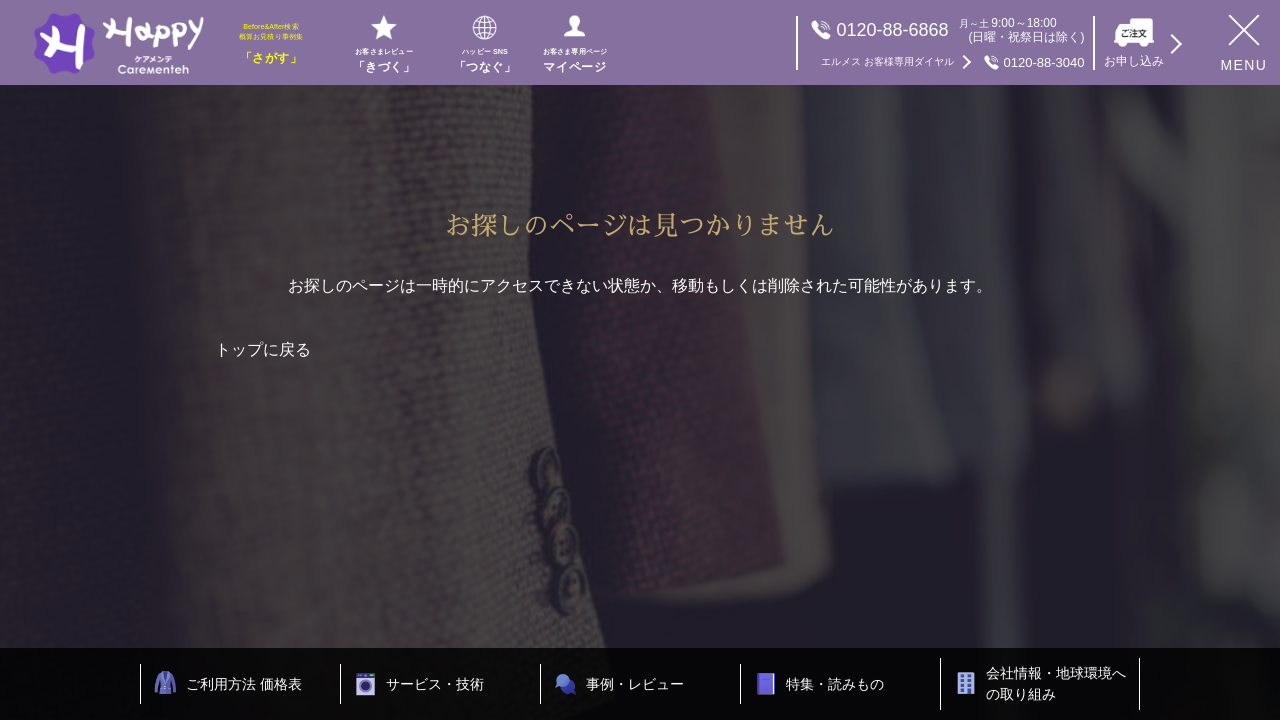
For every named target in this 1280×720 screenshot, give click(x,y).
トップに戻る (263, 349)
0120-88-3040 (953, 62)
